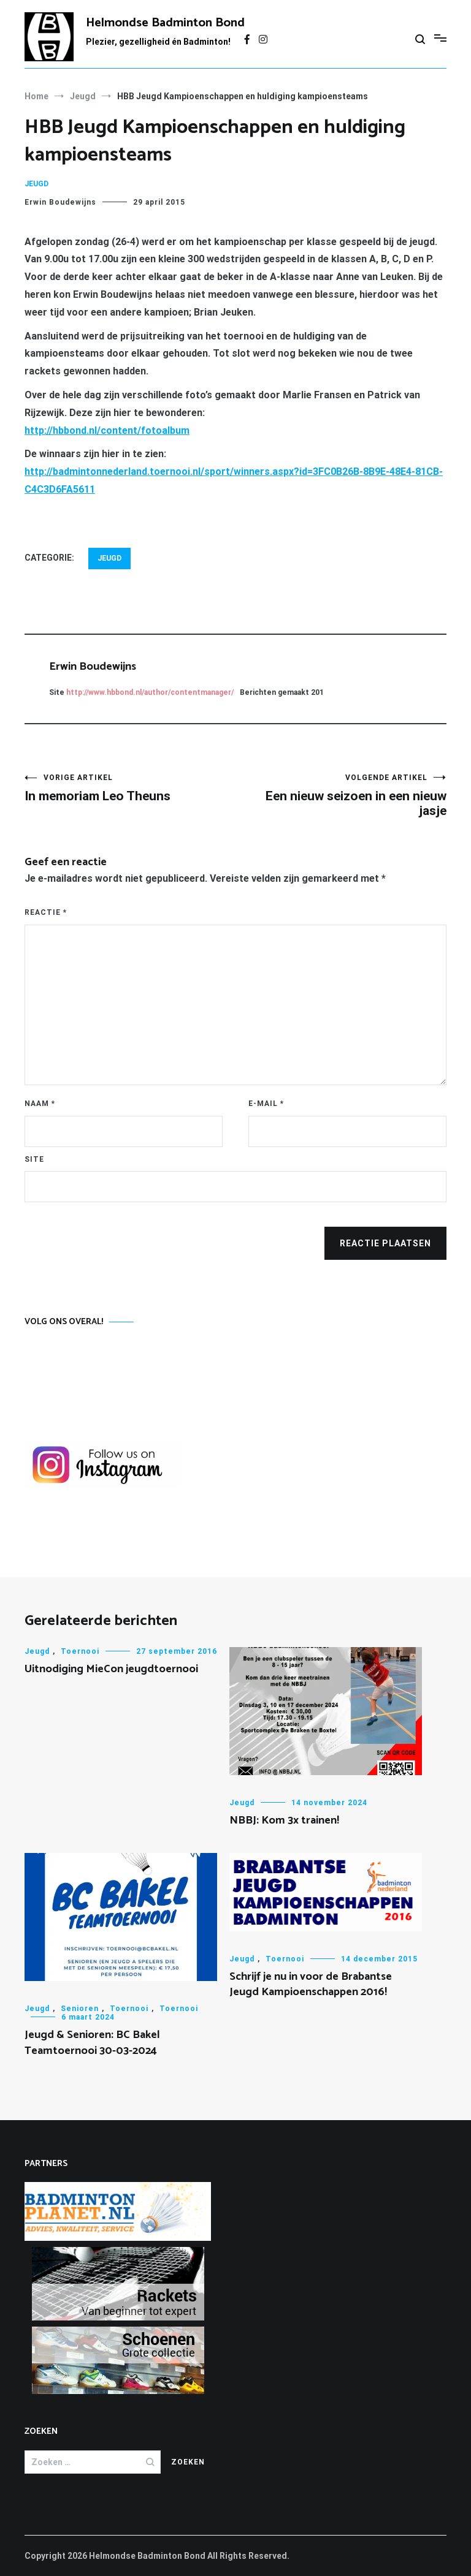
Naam (40, 1103)
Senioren (80, 2008)
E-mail (266, 1103)
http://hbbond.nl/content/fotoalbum (107, 430)
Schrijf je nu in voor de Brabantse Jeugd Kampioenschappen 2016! (310, 1984)
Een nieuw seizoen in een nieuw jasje (341, 795)
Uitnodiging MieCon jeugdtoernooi (111, 1669)
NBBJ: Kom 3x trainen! (284, 1820)
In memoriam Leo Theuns (130, 788)
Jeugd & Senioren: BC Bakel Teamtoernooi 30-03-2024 (92, 2042)
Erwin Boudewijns (60, 202)
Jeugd (36, 184)
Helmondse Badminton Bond (165, 23)
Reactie (46, 912)
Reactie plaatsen (385, 1243)
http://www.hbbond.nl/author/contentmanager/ (150, 692)
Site (34, 1159)
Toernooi (80, 1651)
